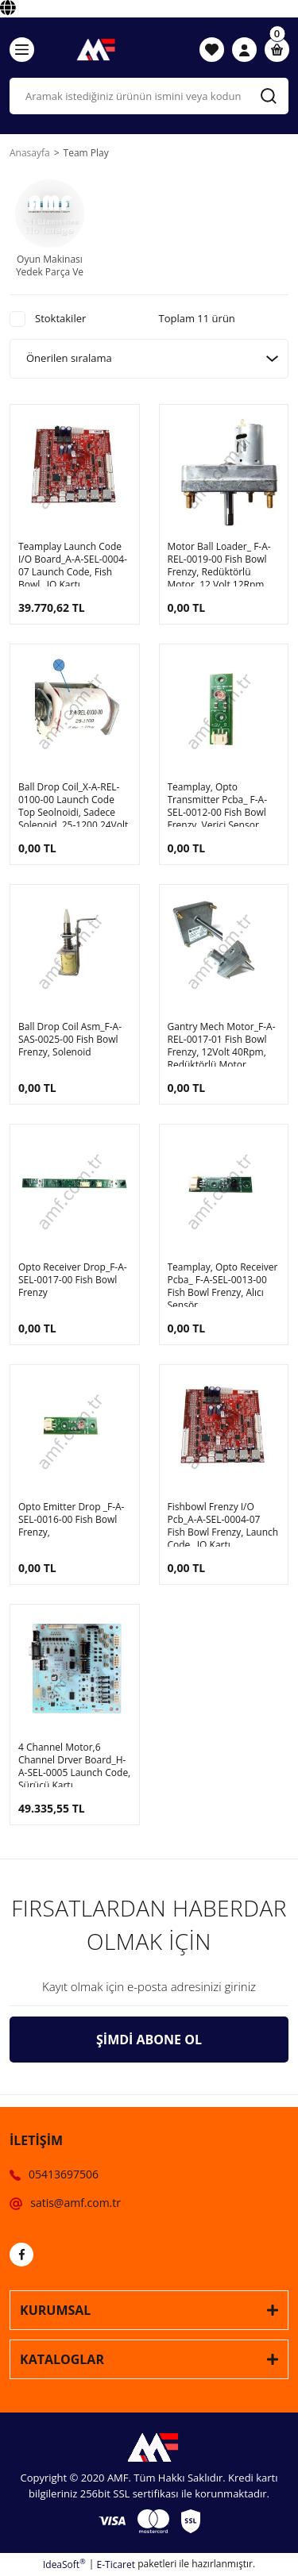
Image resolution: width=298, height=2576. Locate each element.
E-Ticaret (116, 2564)
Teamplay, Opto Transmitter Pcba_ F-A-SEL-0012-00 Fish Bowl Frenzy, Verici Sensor (218, 804)
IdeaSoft (64, 2564)
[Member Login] (244, 50)
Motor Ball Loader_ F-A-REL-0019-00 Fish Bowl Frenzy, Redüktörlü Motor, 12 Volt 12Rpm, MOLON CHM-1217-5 (219, 563)
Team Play (86, 153)
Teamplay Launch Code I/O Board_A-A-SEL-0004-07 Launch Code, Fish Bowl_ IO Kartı (72, 563)
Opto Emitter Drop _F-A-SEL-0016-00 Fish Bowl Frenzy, (71, 1520)
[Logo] (93, 49)
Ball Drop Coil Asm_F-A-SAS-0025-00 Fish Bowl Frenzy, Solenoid (70, 1040)
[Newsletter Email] (149, 1987)
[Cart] (277, 49)
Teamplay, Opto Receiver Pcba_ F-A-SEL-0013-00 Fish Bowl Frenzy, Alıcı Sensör (223, 1284)
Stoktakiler (60, 318)
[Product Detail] (14, 409)
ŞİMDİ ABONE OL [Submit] (149, 2039)
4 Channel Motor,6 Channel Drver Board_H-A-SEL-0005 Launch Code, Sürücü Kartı (74, 1764)
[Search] (149, 96)
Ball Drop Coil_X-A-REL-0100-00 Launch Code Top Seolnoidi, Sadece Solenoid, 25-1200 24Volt (73, 804)
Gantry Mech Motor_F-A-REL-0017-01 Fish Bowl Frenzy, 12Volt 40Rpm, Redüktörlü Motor (222, 1044)
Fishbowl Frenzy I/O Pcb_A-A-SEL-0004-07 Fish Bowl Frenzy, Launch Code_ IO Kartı (223, 1524)
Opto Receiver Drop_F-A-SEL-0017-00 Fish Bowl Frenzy (72, 1280)
